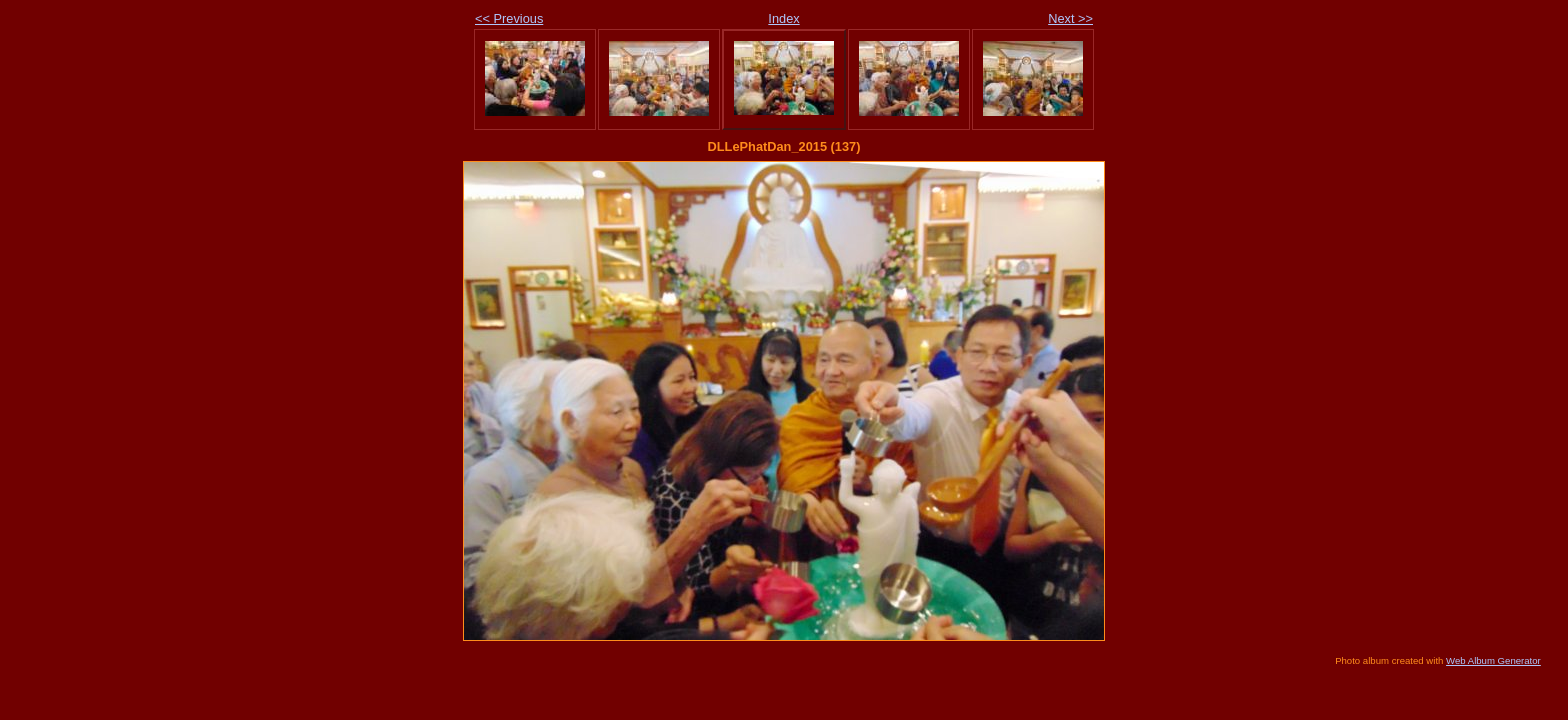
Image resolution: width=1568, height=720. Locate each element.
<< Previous (509, 18)
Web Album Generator (1493, 660)
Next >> (1070, 18)
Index (783, 18)
